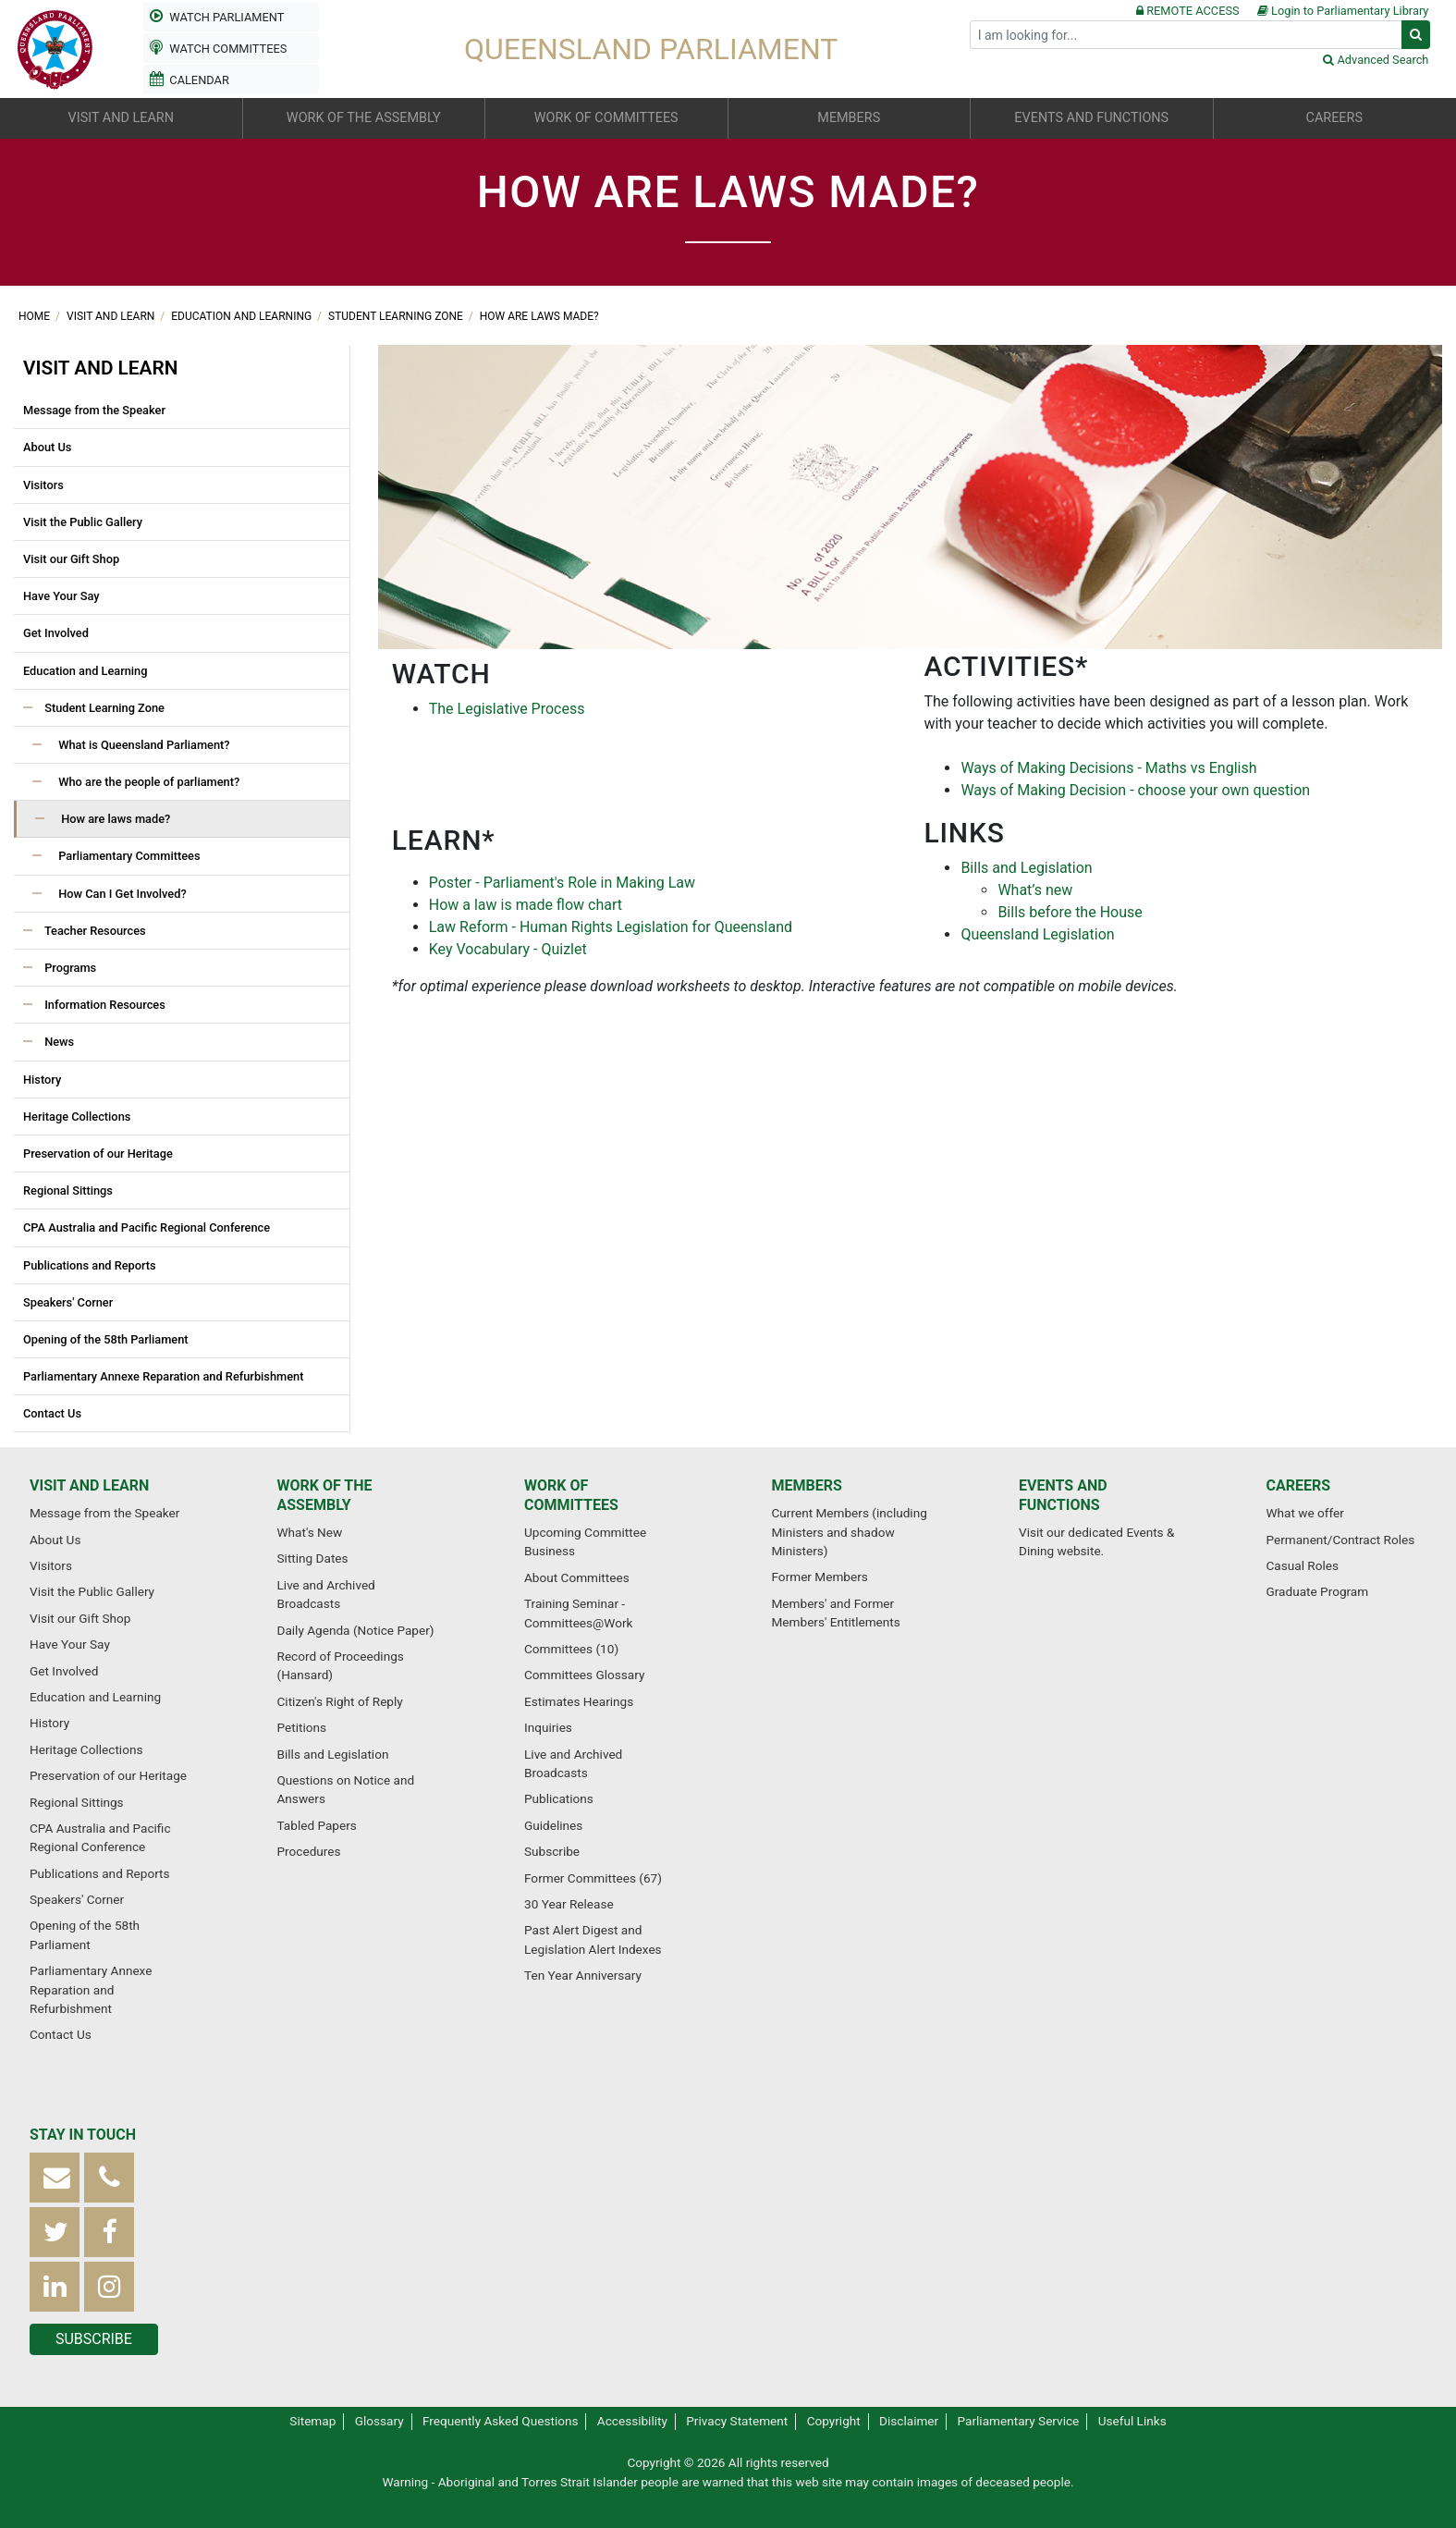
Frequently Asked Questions (500, 2420)
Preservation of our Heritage (98, 1153)
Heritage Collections (76, 1116)
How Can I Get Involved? (121, 894)
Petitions (301, 1727)
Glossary (379, 2420)
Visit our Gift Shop (71, 559)
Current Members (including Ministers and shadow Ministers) (849, 1531)
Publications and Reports (89, 1265)
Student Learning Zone (397, 316)
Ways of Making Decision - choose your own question (1135, 790)
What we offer (1305, 1512)
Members (807, 1485)
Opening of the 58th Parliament (106, 1339)
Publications (558, 1798)
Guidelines (553, 1825)
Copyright (834, 2420)
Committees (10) (571, 1648)
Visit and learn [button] (121, 118)
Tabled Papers (317, 1825)
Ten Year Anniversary (583, 1975)
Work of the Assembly (325, 1495)
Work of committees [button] (606, 118)
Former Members (820, 1576)
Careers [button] (1334, 118)
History (42, 1079)
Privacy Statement (737, 2420)
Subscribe (552, 1851)
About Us (47, 447)
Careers (1298, 1485)
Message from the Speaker (94, 410)
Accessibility (632, 2420)
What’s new (1034, 890)
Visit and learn (112, 316)
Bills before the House (1069, 912)
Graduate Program (1317, 1591)
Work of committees (571, 1495)
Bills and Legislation (1026, 868)
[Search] (1186, 34)
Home (35, 316)
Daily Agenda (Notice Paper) (355, 1630)
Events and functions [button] (1091, 118)
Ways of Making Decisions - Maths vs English (1108, 768)
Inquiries (548, 1727)
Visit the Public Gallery (82, 522)
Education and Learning (242, 316)
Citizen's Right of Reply (340, 1701)
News (58, 1042)
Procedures (309, 1851)
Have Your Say (61, 596)
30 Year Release (569, 1903)
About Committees (577, 1577)
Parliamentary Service (1019, 2420)
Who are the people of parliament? (147, 782)
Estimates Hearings (578, 1701)
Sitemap (312, 2420)
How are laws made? (539, 316)
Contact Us (52, 1413)
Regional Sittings (68, 1190)
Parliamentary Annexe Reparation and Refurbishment (163, 1376)
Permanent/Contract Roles (1340, 1539)
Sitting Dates (313, 1558)
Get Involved (56, 633)
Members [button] (848, 118)
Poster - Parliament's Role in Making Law (562, 882)
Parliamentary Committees (127, 856)
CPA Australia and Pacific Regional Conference (146, 1227)
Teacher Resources (94, 931)
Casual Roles (1302, 1565)
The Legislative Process (507, 709)
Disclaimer (908, 2420)
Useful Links (1132, 2420)
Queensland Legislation (1037, 934)
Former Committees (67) (593, 1878)
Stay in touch (83, 2134)
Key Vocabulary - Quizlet (508, 949)
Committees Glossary (584, 1674)
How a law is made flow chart (525, 905)
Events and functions (1063, 1495)
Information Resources (103, 1005)
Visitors (43, 485)
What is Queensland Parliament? (142, 745)
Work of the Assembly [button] (364, 118)
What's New (310, 1532)
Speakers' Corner (68, 1302)
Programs (69, 968)
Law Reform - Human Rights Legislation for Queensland (610, 927)
